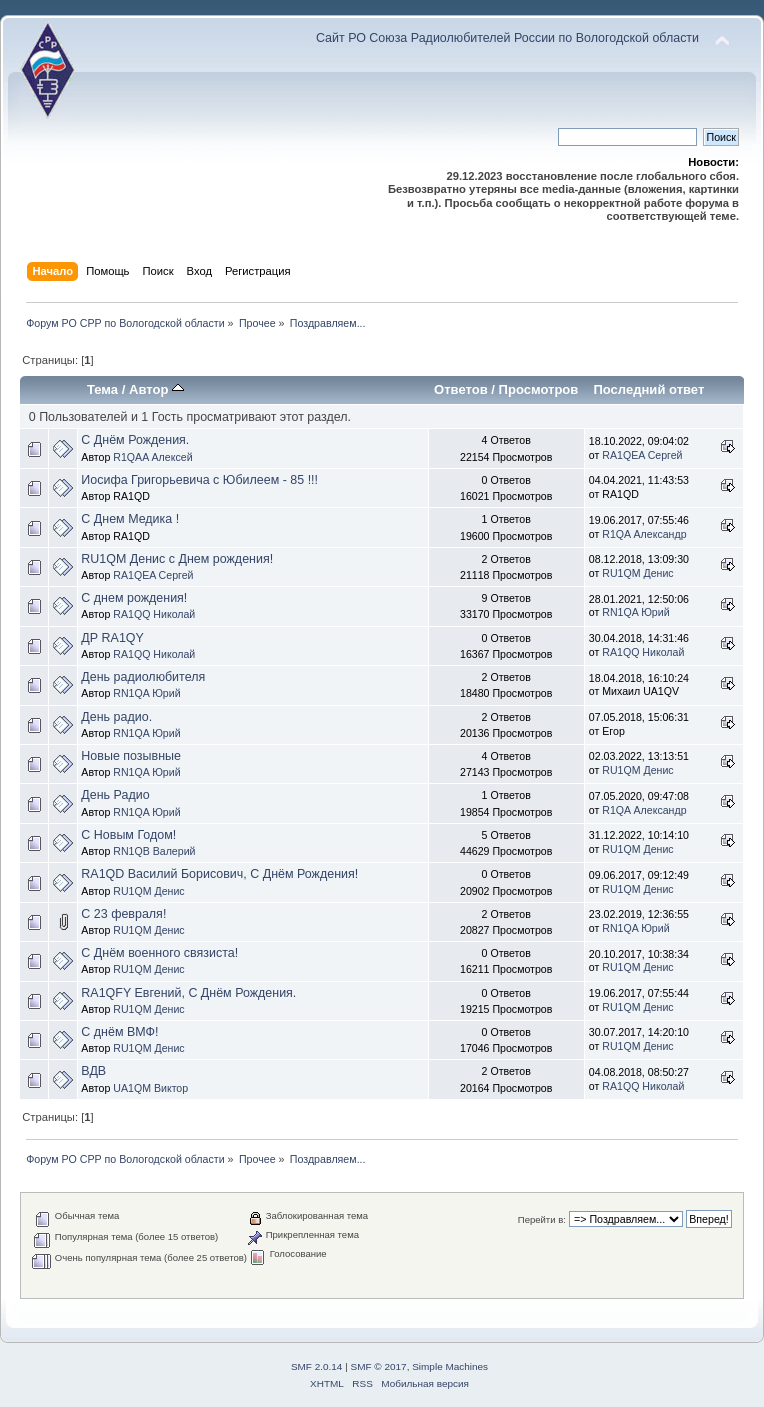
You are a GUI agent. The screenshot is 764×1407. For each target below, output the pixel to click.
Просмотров (539, 389)
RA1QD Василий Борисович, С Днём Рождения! (219, 874)
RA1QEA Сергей (642, 455)
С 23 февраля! (123, 914)
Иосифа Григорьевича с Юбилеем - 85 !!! (199, 480)
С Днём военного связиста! (159, 953)
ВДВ (93, 1071)
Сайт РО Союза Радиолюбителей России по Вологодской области (507, 38)
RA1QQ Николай (154, 614)
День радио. (116, 717)
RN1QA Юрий (635, 612)
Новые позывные (131, 756)
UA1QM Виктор (150, 1088)
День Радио (115, 795)
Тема (102, 389)
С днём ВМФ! (119, 1032)
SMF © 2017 (379, 1366)
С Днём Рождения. (135, 440)
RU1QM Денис (637, 573)
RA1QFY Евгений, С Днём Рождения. (188, 993)
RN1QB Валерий (154, 851)
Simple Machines (450, 1366)
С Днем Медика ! (130, 519)
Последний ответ (648, 389)
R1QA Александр (644, 534)
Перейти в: (542, 1219)
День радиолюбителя (143, 677)
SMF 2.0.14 (317, 1366)
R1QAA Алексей (152, 457)
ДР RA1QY (112, 638)
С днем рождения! (134, 598)
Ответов (461, 389)
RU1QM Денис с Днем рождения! (177, 559)
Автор (156, 389)
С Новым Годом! (128, 835)
